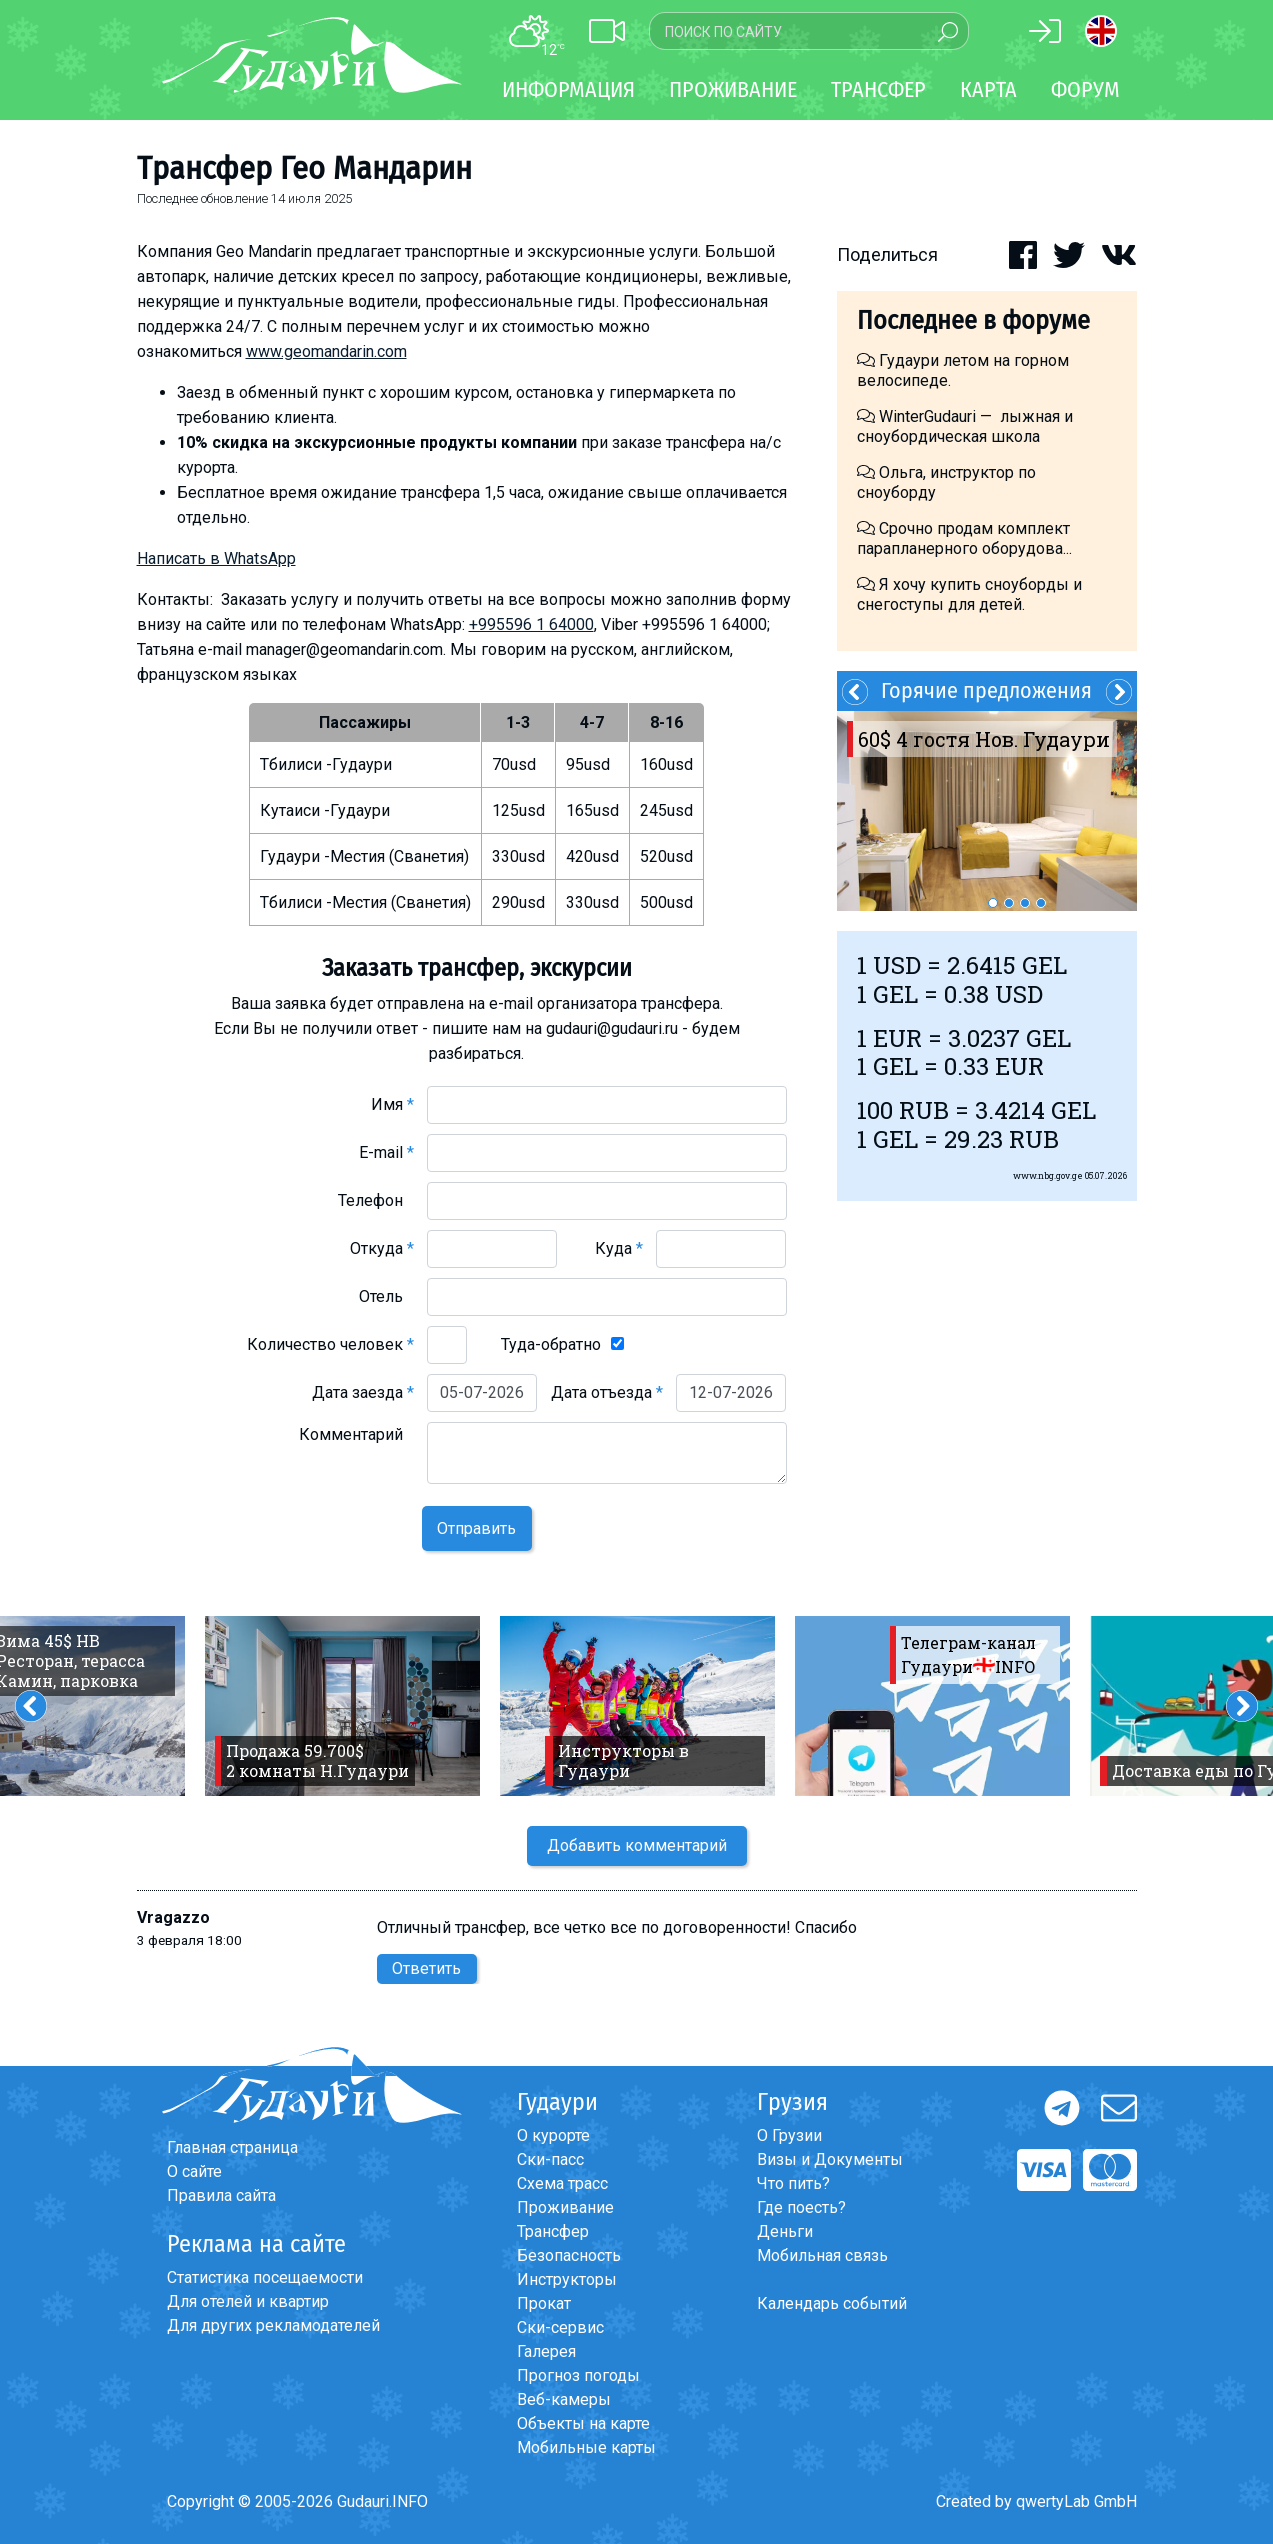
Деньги (785, 2231)
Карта (988, 89)
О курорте (553, 2135)
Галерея (546, 2351)
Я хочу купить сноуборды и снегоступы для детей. (969, 594)
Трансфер (553, 2231)
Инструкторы (567, 2279)
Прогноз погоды (578, 2375)
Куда (619, 1248)
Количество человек (330, 1344)
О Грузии (789, 2135)
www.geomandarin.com (326, 351)
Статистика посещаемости (265, 2277)
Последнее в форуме (973, 320)
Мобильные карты (586, 2447)
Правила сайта (221, 2195)
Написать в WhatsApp (216, 558)
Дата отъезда (607, 1392)
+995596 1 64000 (531, 624)
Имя (392, 1104)
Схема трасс (562, 2183)
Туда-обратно (551, 1344)
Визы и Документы (830, 2159)
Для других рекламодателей (273, 2325)
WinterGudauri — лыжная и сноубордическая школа (965, 426)
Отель (386, 1296)
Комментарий (356, 1434)
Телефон (376, 1200)
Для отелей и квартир (248, 2301)
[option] (987, 811)
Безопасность (569, 2255)
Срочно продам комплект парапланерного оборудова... (964, 538)
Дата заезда (363, 1392)
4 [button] (1041, 903)
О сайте (194, 2171)
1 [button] (993, 903)
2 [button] (1009, 903)
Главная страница (232, 2147)
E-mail (386, 1152)
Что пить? (793, 2183)
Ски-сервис (560, 2327)
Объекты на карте (583, 2423)
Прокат (544, 2303)
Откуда (382, 1248)
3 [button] (1025, 903)
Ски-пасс (550, 2159)
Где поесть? (801, 2207)
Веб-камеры (564, 2399)
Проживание (565, 2207)
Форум (1085, 89)
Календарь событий (832, 2303)
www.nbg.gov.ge (1048, 1175)
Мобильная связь (822, 2255)
